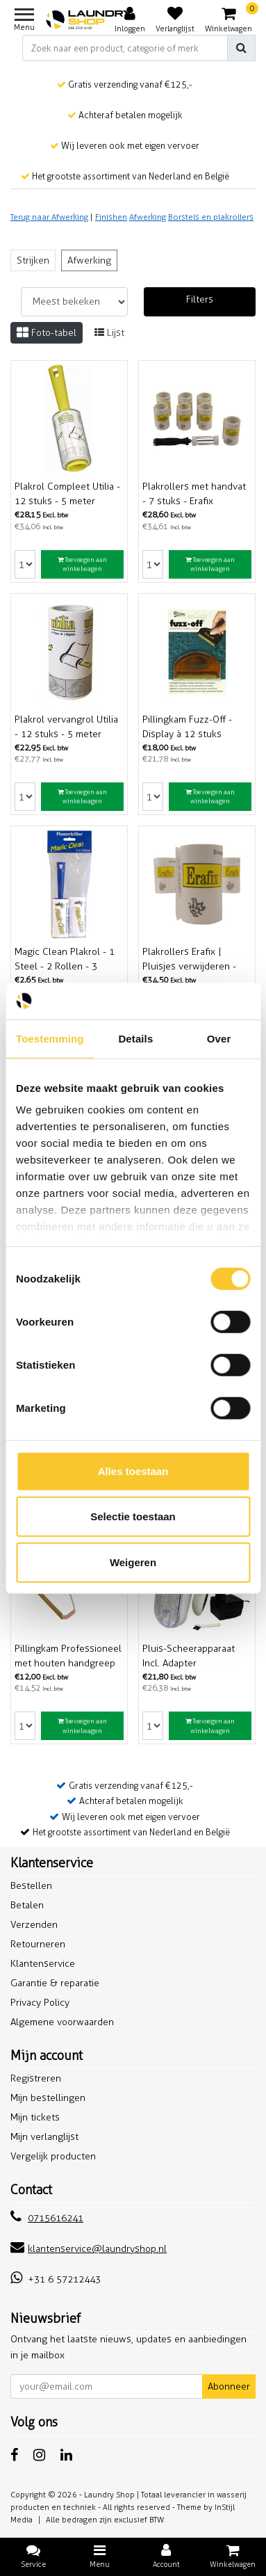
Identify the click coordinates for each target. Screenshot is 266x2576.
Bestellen (31, 1886)
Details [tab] (135, 1038)
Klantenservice (42, 1964)
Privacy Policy (39, 2003)
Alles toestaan (133, 1470)
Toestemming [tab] (50, 1038)
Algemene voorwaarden (62, 2022)
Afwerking (147, 217)
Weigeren (133, 1562)
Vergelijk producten (53, 2156)
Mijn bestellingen (47, 2098)
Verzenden (34, 1925)
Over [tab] (219, 1038)
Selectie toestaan (133, 1516)
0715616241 (46, 2218)
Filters (199, 299)
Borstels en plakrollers (210, 217)
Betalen (27, 1905)
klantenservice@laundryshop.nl (88, 2249)
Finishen (111, 217)
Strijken (33, 260)
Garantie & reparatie (54, 1983)
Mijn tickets (35, 2117)
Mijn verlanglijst (44, 2137)
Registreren (35, 2078)
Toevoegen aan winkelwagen (82, 564)
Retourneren (37, 1944)
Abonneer (229, 2386)
